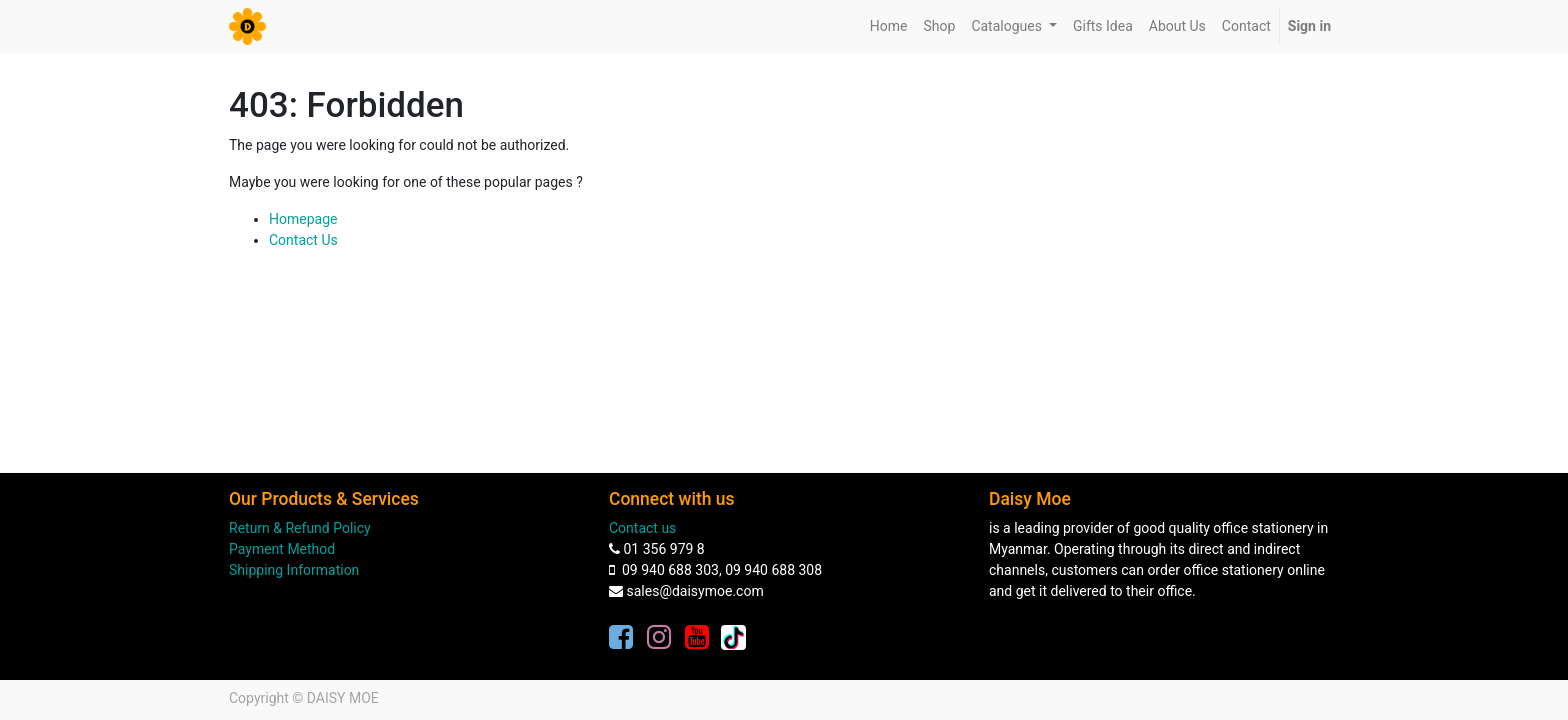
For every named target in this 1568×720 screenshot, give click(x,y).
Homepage (303, 219)
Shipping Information (294, 570)
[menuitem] (889, 26)
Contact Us (303, 240)
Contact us (642, 528)
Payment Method (282, 549)
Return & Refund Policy (300, 528)
